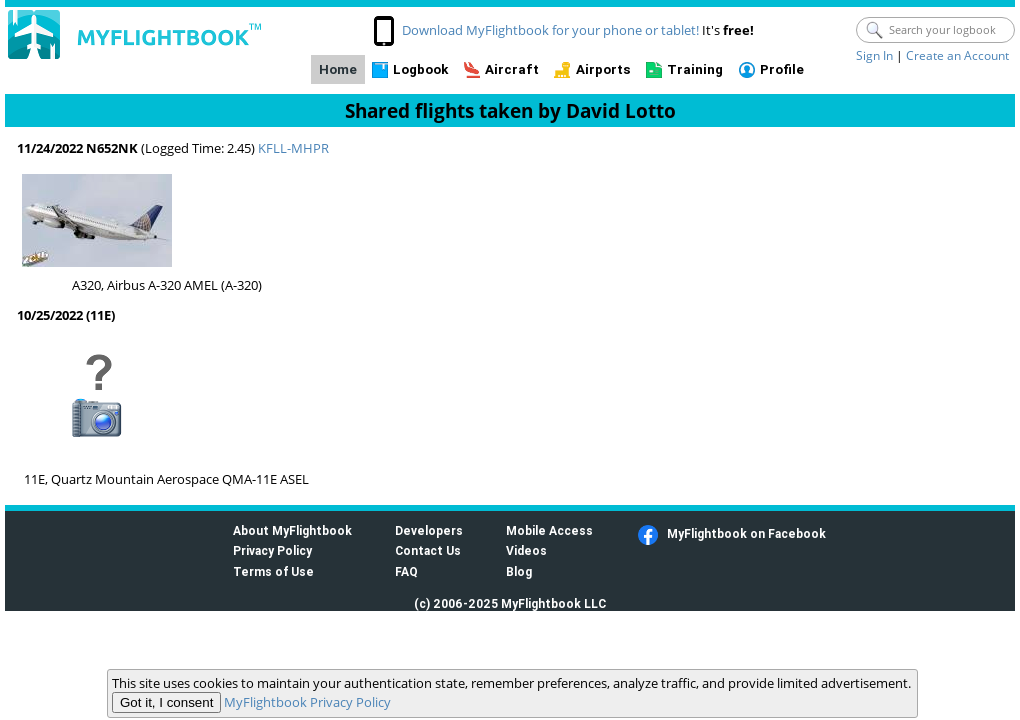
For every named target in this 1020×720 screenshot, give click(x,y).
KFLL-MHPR (293, 148)
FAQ (406, 571)
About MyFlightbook (292, 530)
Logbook (420, 69)
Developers (429, 530)
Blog (519, 571)
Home (338, 69)
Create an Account (957, 55)
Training (695, 69)
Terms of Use (273, 571)
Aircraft (512, 69)
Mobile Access (549, 530)
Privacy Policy (272, 550)
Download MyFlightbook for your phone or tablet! (550, 30)
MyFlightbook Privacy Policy (307, 702)
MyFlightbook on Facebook (746, 533)
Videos (526, 550)
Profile (782, 69)
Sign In (874, 55)
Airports (603, 69)
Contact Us (428, 550)
